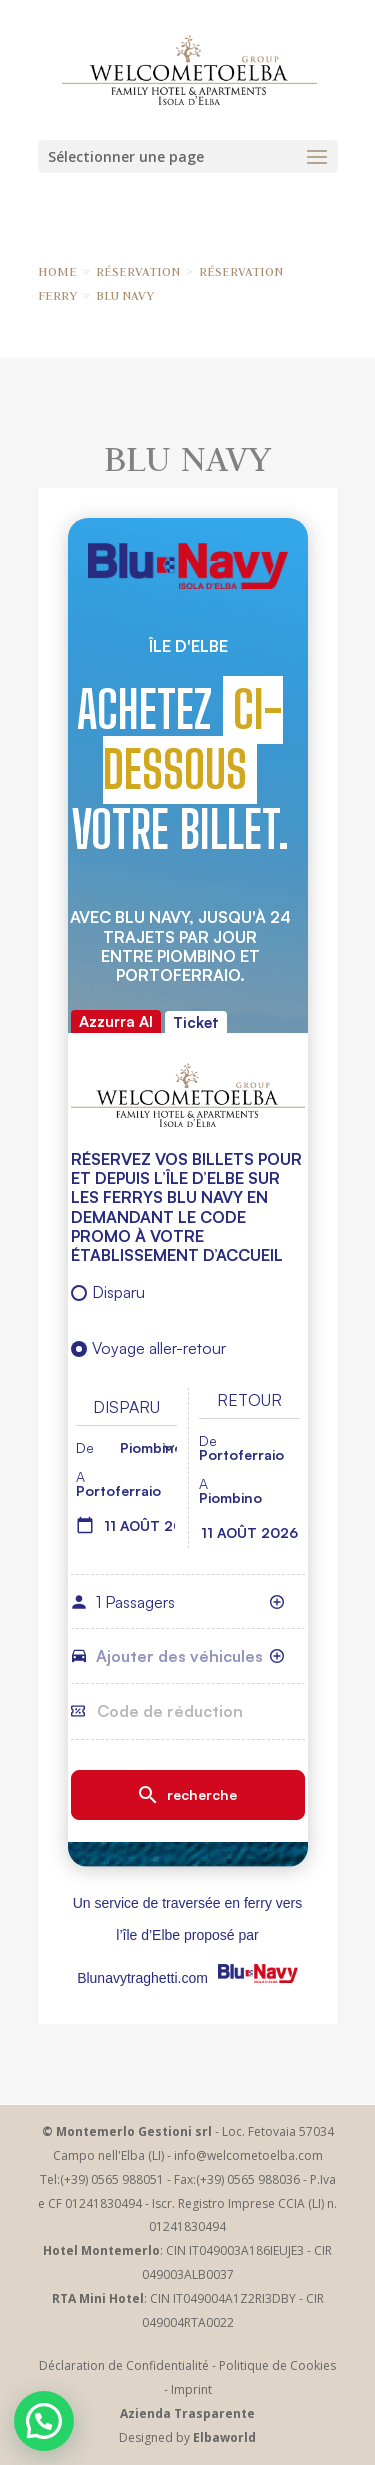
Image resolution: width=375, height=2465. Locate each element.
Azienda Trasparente (187, 2413)
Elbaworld (224, 2437)
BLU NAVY (125, 295)
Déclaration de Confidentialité (124, 2365)
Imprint (191, 2389)
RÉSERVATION (138, 271)
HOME (57, 271)
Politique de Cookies (277, 2365)
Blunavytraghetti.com (142, 1978)
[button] (44, 2421)
